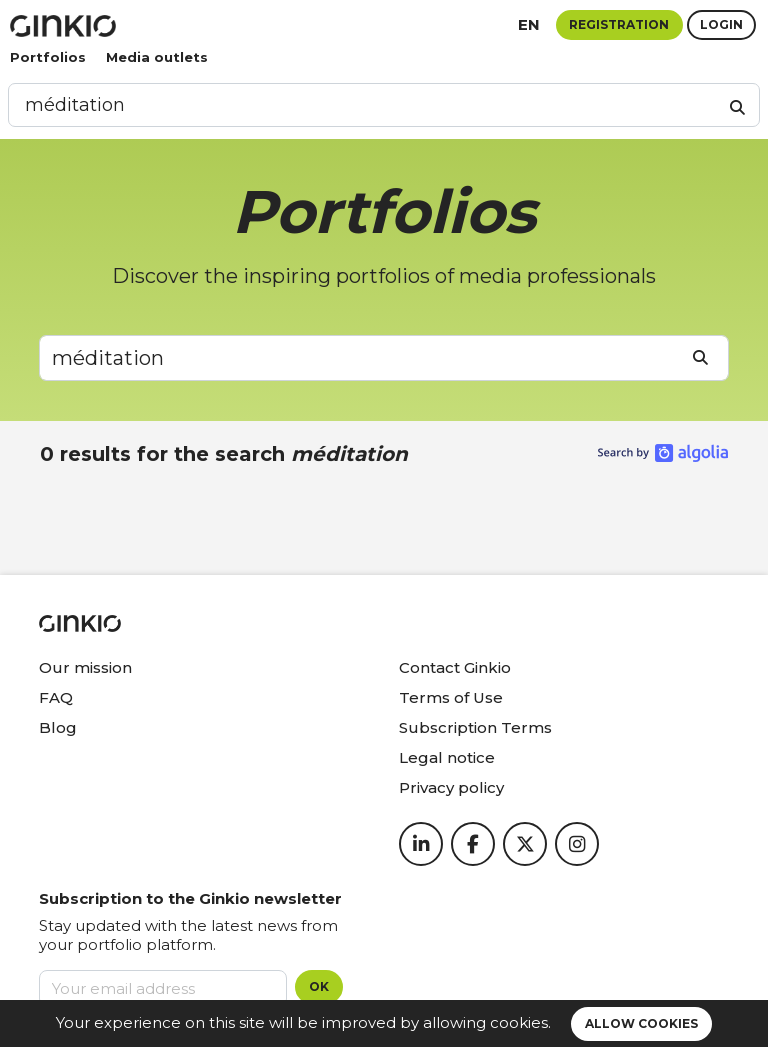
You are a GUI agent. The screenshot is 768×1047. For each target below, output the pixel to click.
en (529, 24)
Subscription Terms (475, 727)
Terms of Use (451, 697)
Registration (619, 24)
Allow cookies (641, 1023)
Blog (58, 727)
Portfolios (48, 57)
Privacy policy (451, 787)
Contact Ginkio (455, 667)
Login (721, 24)
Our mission (85, 667)
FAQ (56, 697)
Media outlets (157, 57)
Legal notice (447, 757)
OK (319, 986)
